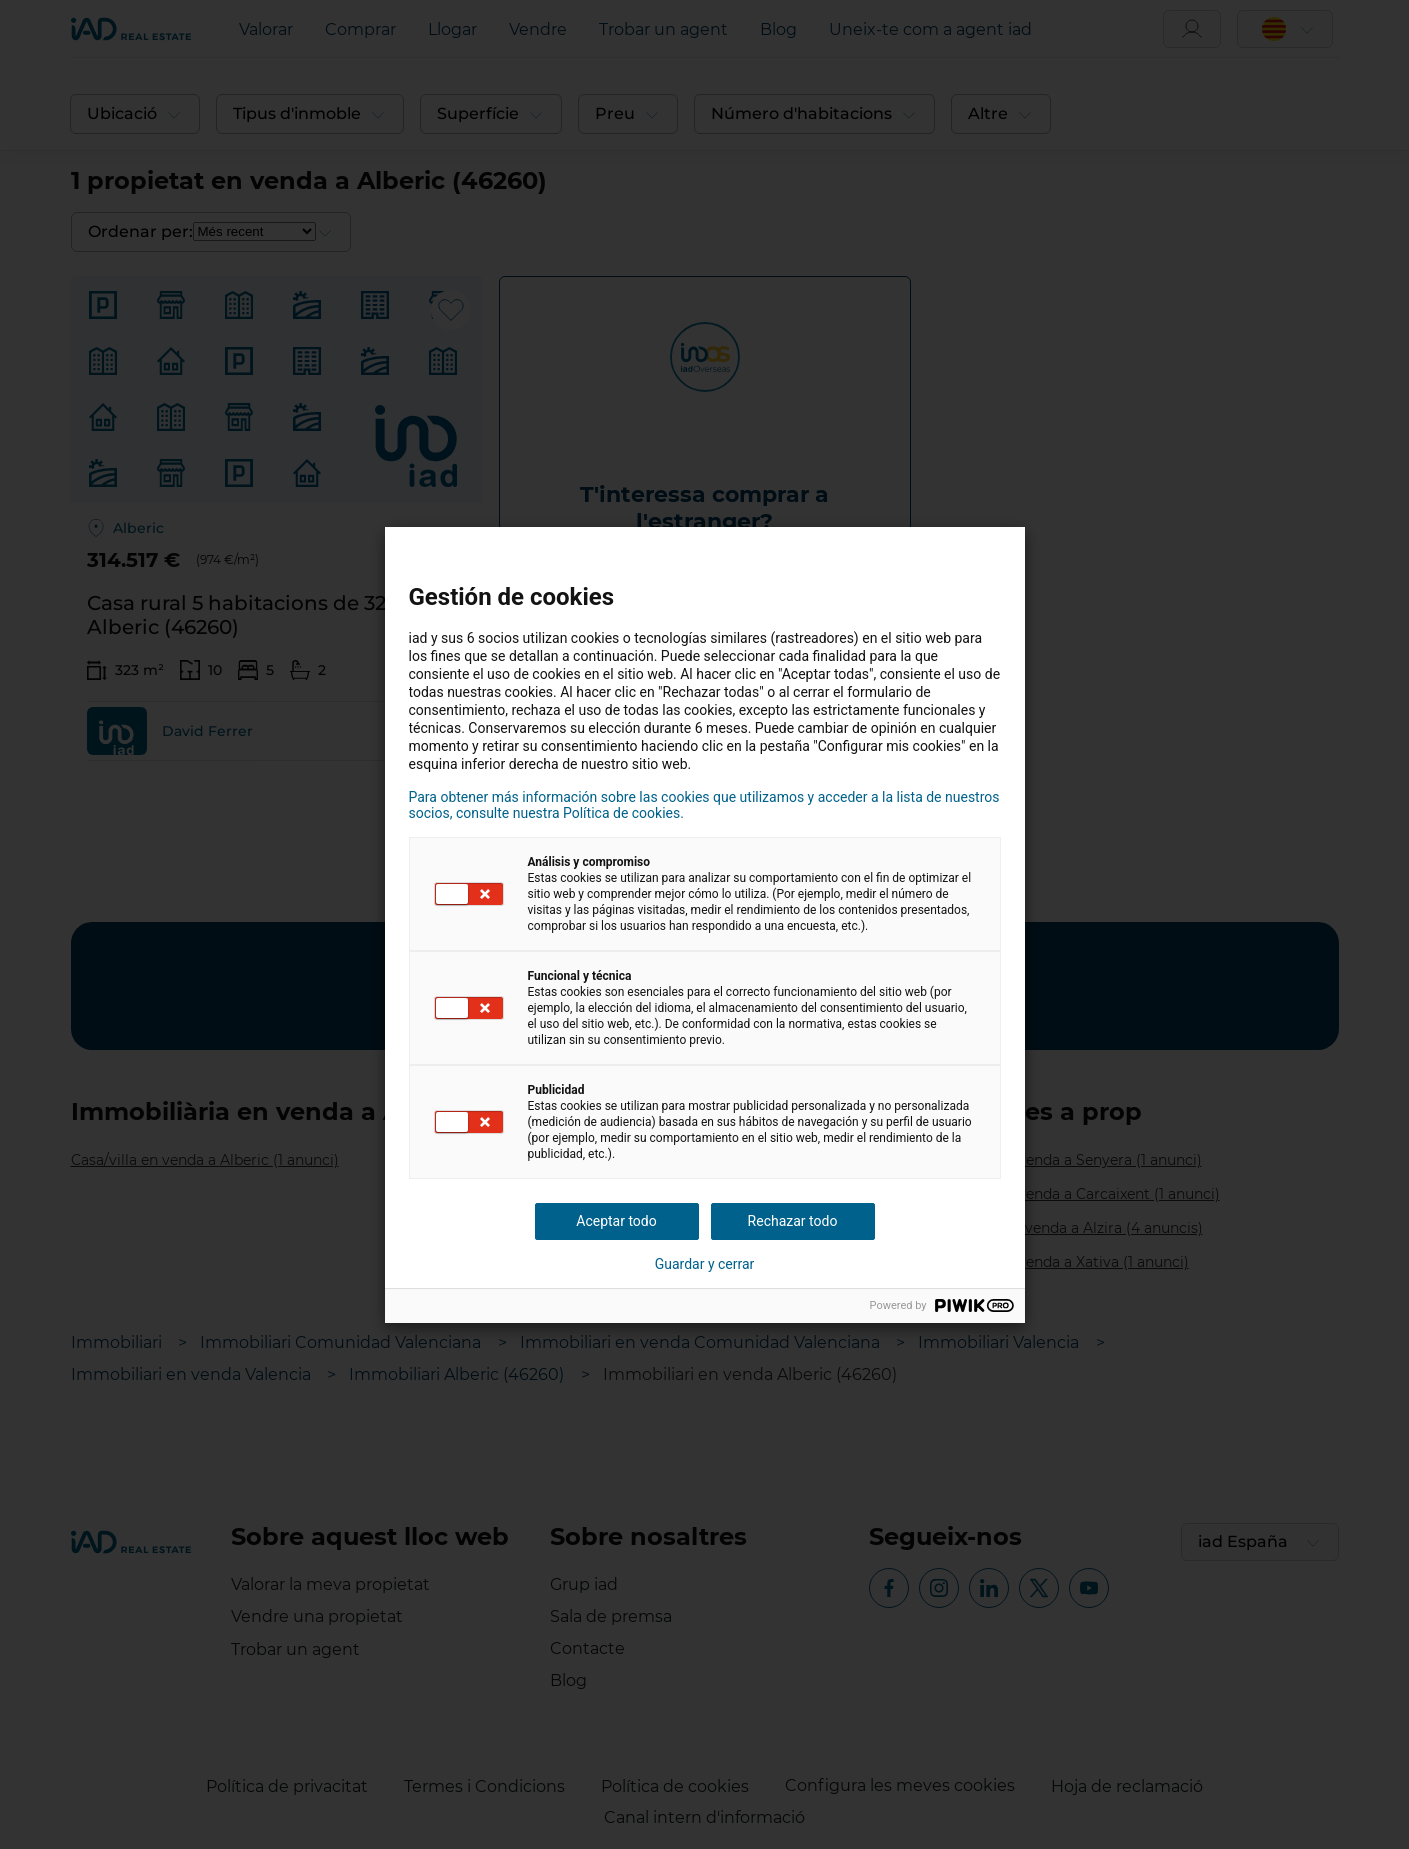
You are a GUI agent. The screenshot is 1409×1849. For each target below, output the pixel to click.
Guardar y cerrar (705, 1264)
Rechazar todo (793, 1221)
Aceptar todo (616, 1221)
